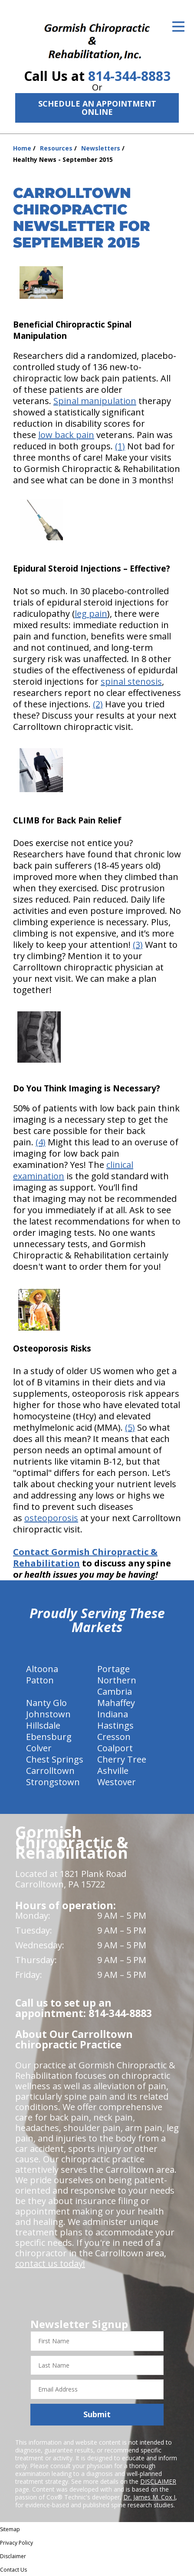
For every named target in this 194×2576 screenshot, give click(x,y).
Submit (97, 2414)
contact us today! (50, 2263)
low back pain (66, 435)
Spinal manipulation (94, 401)
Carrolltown (50, 1770)
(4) (41, 1142)
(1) (120, 446)
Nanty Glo (46, 1703)
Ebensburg (49, 1737)
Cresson (114, 1737)
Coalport (115, 1748)
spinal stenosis (131, 681)
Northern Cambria (116, 1685)
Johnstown (48, 1714)
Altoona (42, 1669)
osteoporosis (51, 1518)
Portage (113, 1669)
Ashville (112, 1770)
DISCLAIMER (158, 2481)
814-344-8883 (129, 76)
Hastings (115, 1725)
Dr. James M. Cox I (149, 2497)
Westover (116, 1782)
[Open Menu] (178, 26)
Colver (39, 1748)
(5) (130, 1427)
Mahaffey (116, 1703)
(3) (138, 944)
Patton (40, 1680)
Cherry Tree (121, 1759)
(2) (98, 704)
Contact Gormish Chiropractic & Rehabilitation (85, 1557)
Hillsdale (43, 1725)
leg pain (91, 613)
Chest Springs (54, 1759)
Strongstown (53, 1782)
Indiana (112, 1714)
